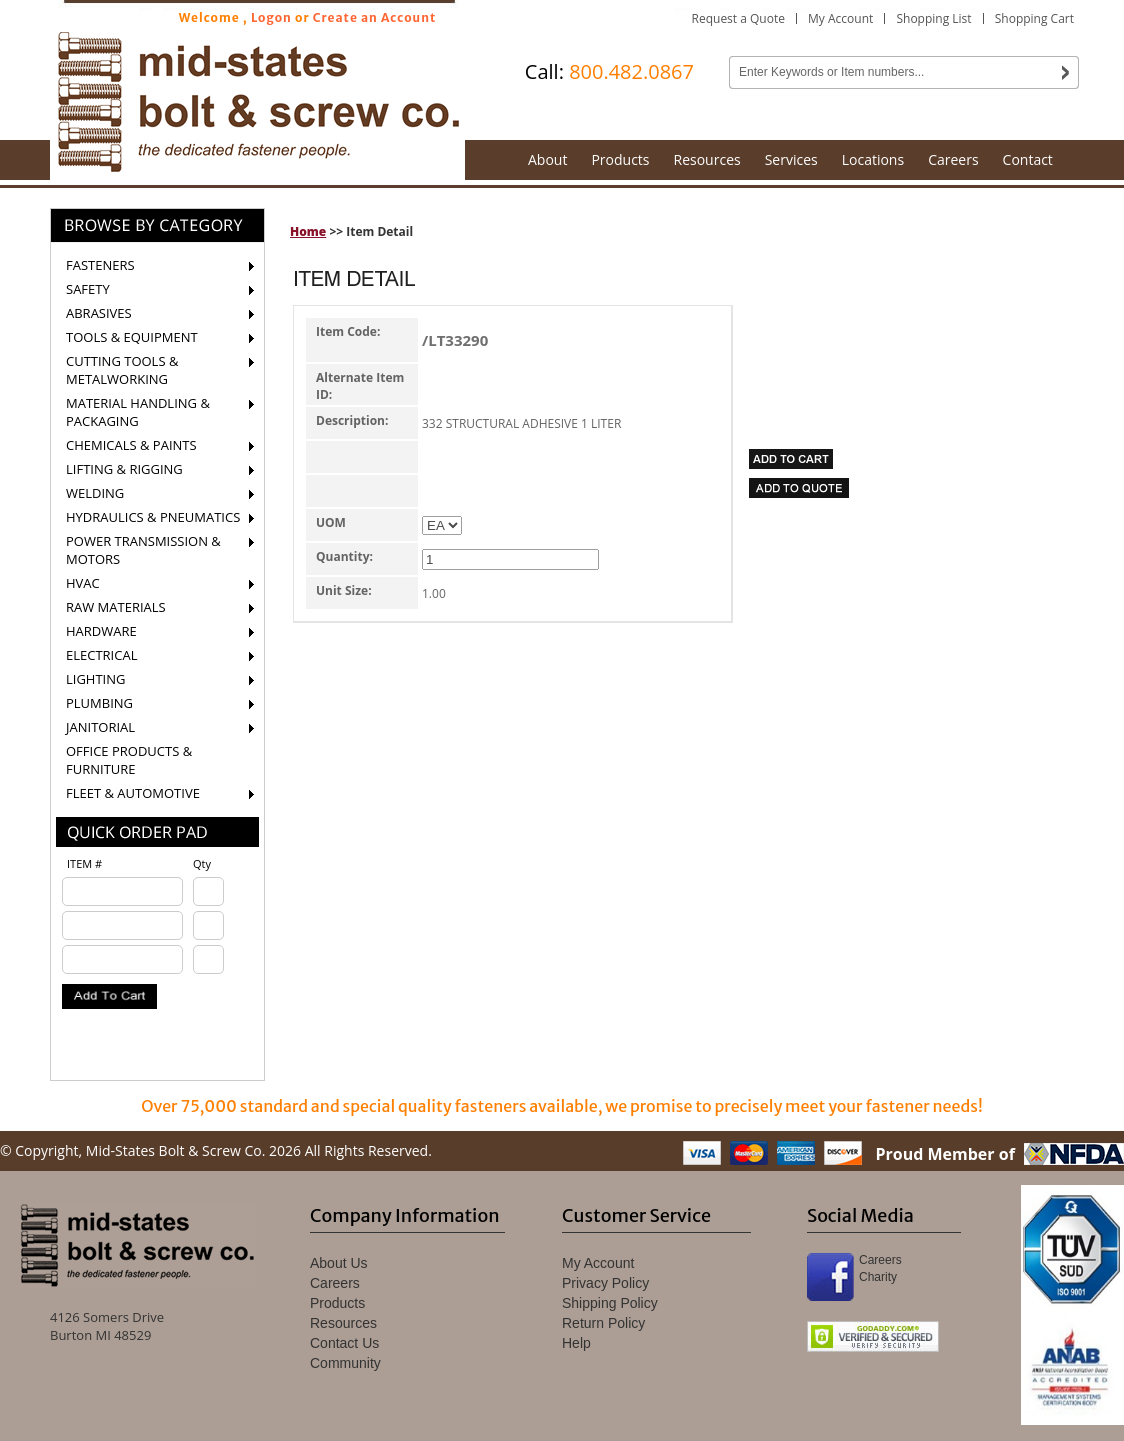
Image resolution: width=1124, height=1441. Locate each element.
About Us (339, 1263)
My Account (840, 18)
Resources (707, 159)
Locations (873, 159)
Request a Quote (738, 18)
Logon (271, 17)
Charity (878, 1277)
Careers (953, 159)
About (547, 159)
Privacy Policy (605, 1283)
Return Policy (603, 1323)
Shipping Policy (610, 1303)
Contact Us (344, 1343)
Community (345, 1363)
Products (620, 159)
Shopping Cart (1034, 18)
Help (576, 1343)
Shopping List (933, 18)
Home (308, 231)
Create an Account (375, 17)
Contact (1028, 159)
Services (791, 159)
